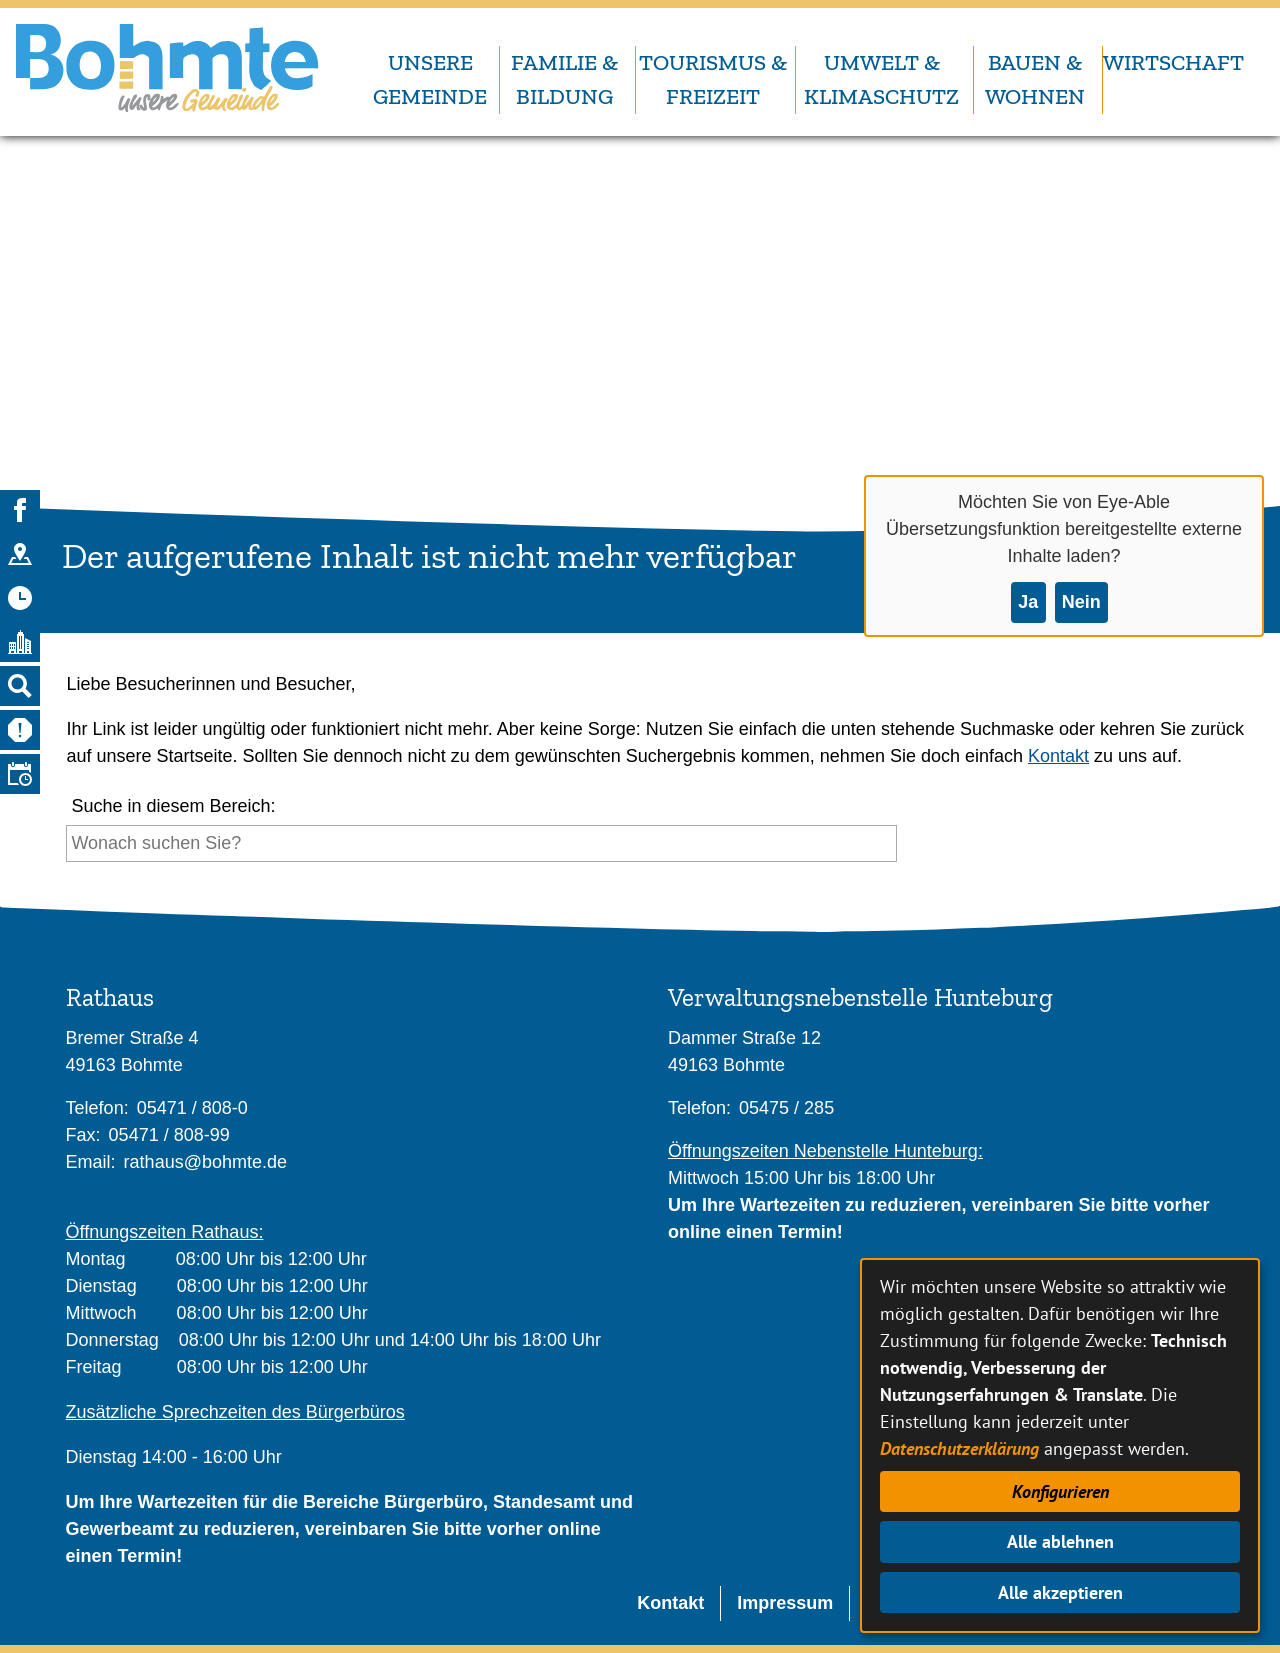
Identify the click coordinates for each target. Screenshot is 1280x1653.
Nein (1081, 602)
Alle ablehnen (1060, 1541)
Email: (91, 1162)
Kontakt (1058, 756)
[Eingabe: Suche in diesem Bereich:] (481, 843)
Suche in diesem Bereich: (173, 806)
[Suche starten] (902, 848)
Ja (1028, 602)
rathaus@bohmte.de (205, 1162)
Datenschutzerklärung (959, 1448)
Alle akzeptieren (1060, 1592)
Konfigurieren (1060, 1491)
